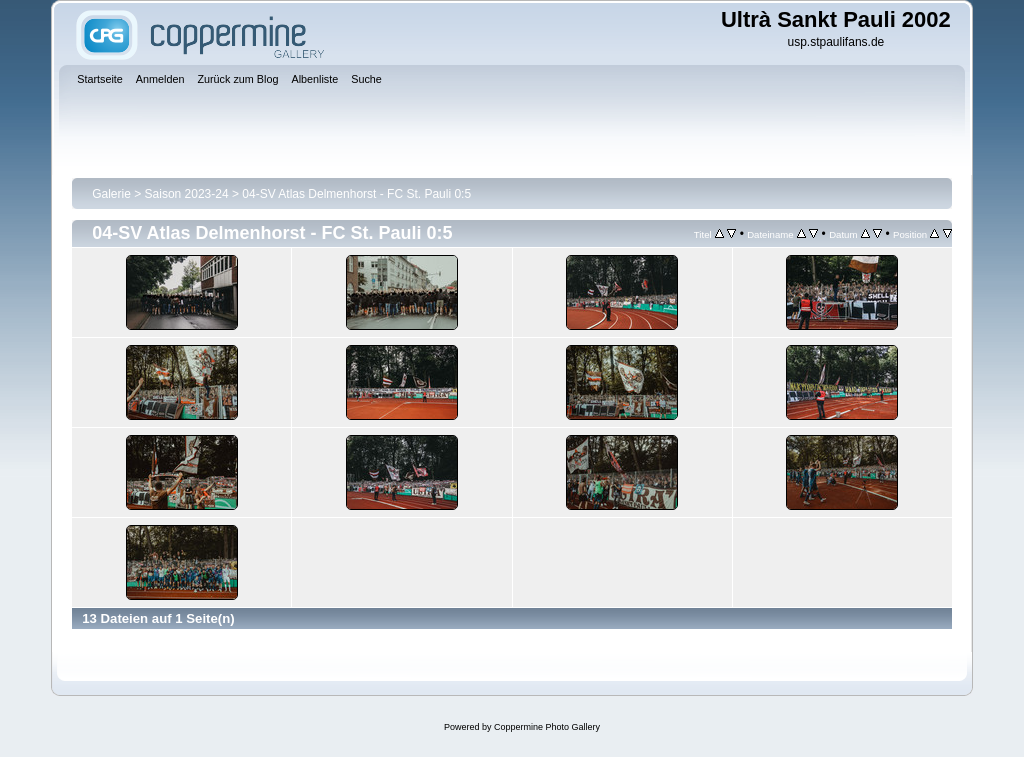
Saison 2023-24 (187, 194)
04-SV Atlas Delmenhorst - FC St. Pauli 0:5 (356, 194)
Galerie (111, 194)
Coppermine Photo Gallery (547, 727)
